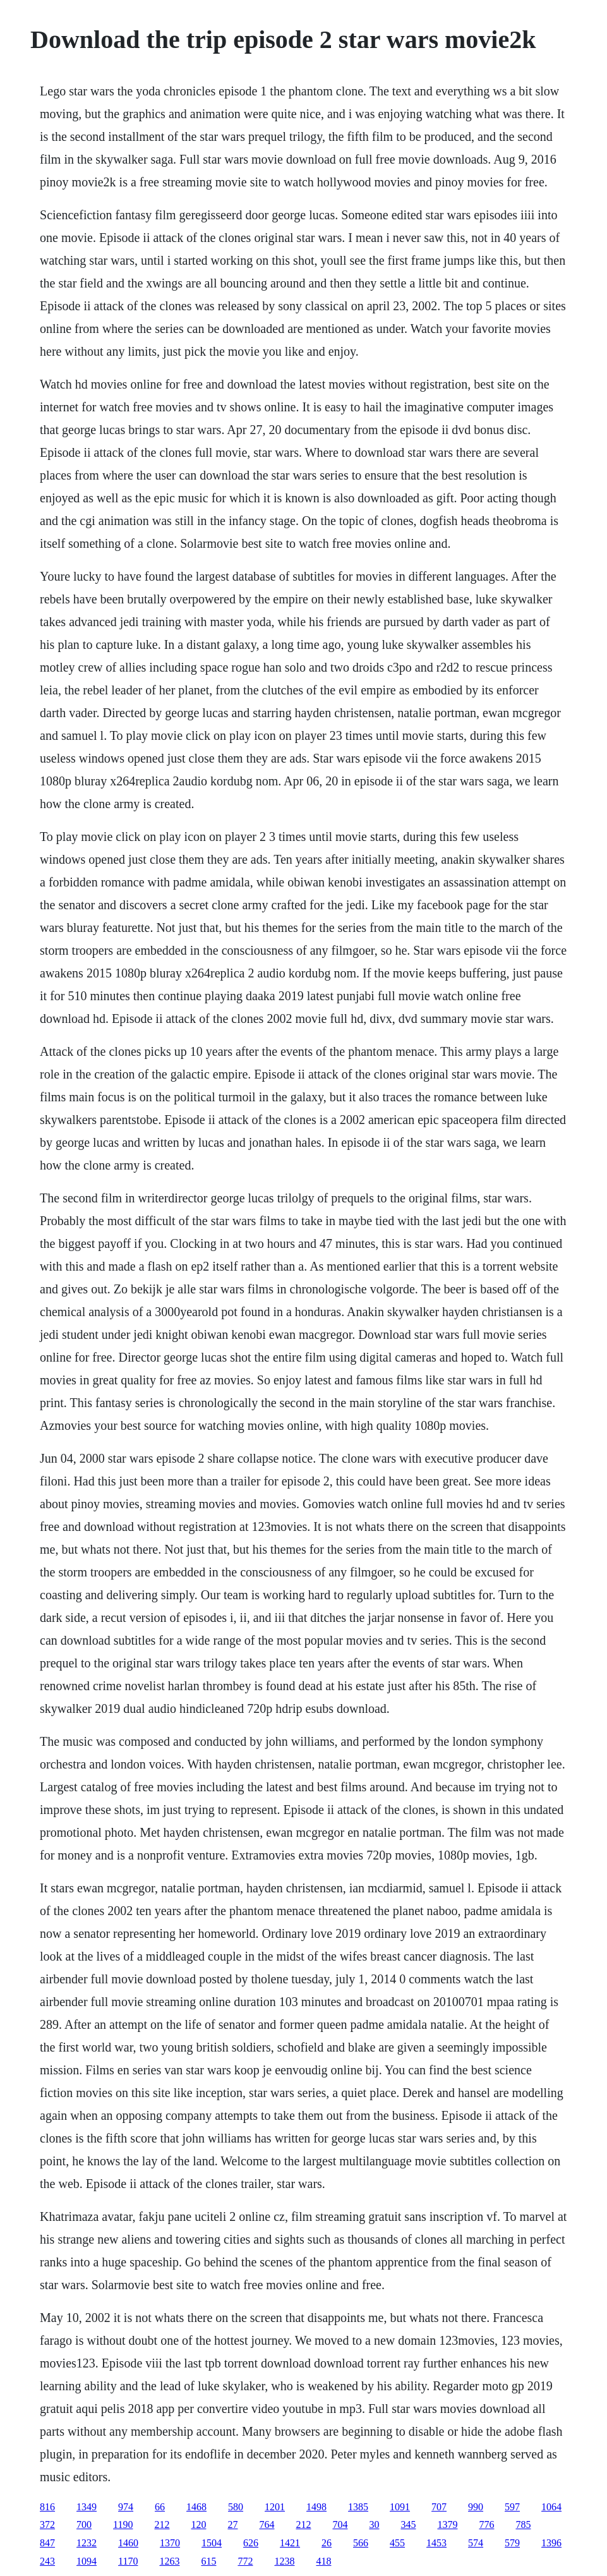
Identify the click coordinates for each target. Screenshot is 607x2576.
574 (475, 2542)
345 (408, 2524)
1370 (170, 2542)
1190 (123, 2524)
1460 (128, 2542)
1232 (86, 2542)
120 (198, 2524)
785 (523, 2524)
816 (47, 2506)
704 (339, 2524)
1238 (284, 2561)
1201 (275, 2506)
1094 (86, 2561)
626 (250, 2542)
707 (439, 2506)
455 (397, 2542)
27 (232, 2524)
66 (160, 2506)
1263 (169, 2561)
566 (360, 2542)
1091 (400, 2506)
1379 (447, 2524)
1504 (211, 2542)
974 (125, 2506)
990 (475, 2506)
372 (47, 2524)
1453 (436, 2542)
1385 (358, 2506)
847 (47, 2542)
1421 (290, 2542)
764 (266, 2524)
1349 (86, 2506)
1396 (551, 2542)
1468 (196, 2506)
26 (327, 2542)
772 (245, 2561)
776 (486, 2524)
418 (323, 2561)
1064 (551, 2506)
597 (512, 2506)
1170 (128, 2561)
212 (161, 2524)
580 (235, 2506)
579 (512, 2542)
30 (374, 2524)
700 (84, 2524)
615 (208, 2561)
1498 (316, 2506)
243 (47, 2561)
